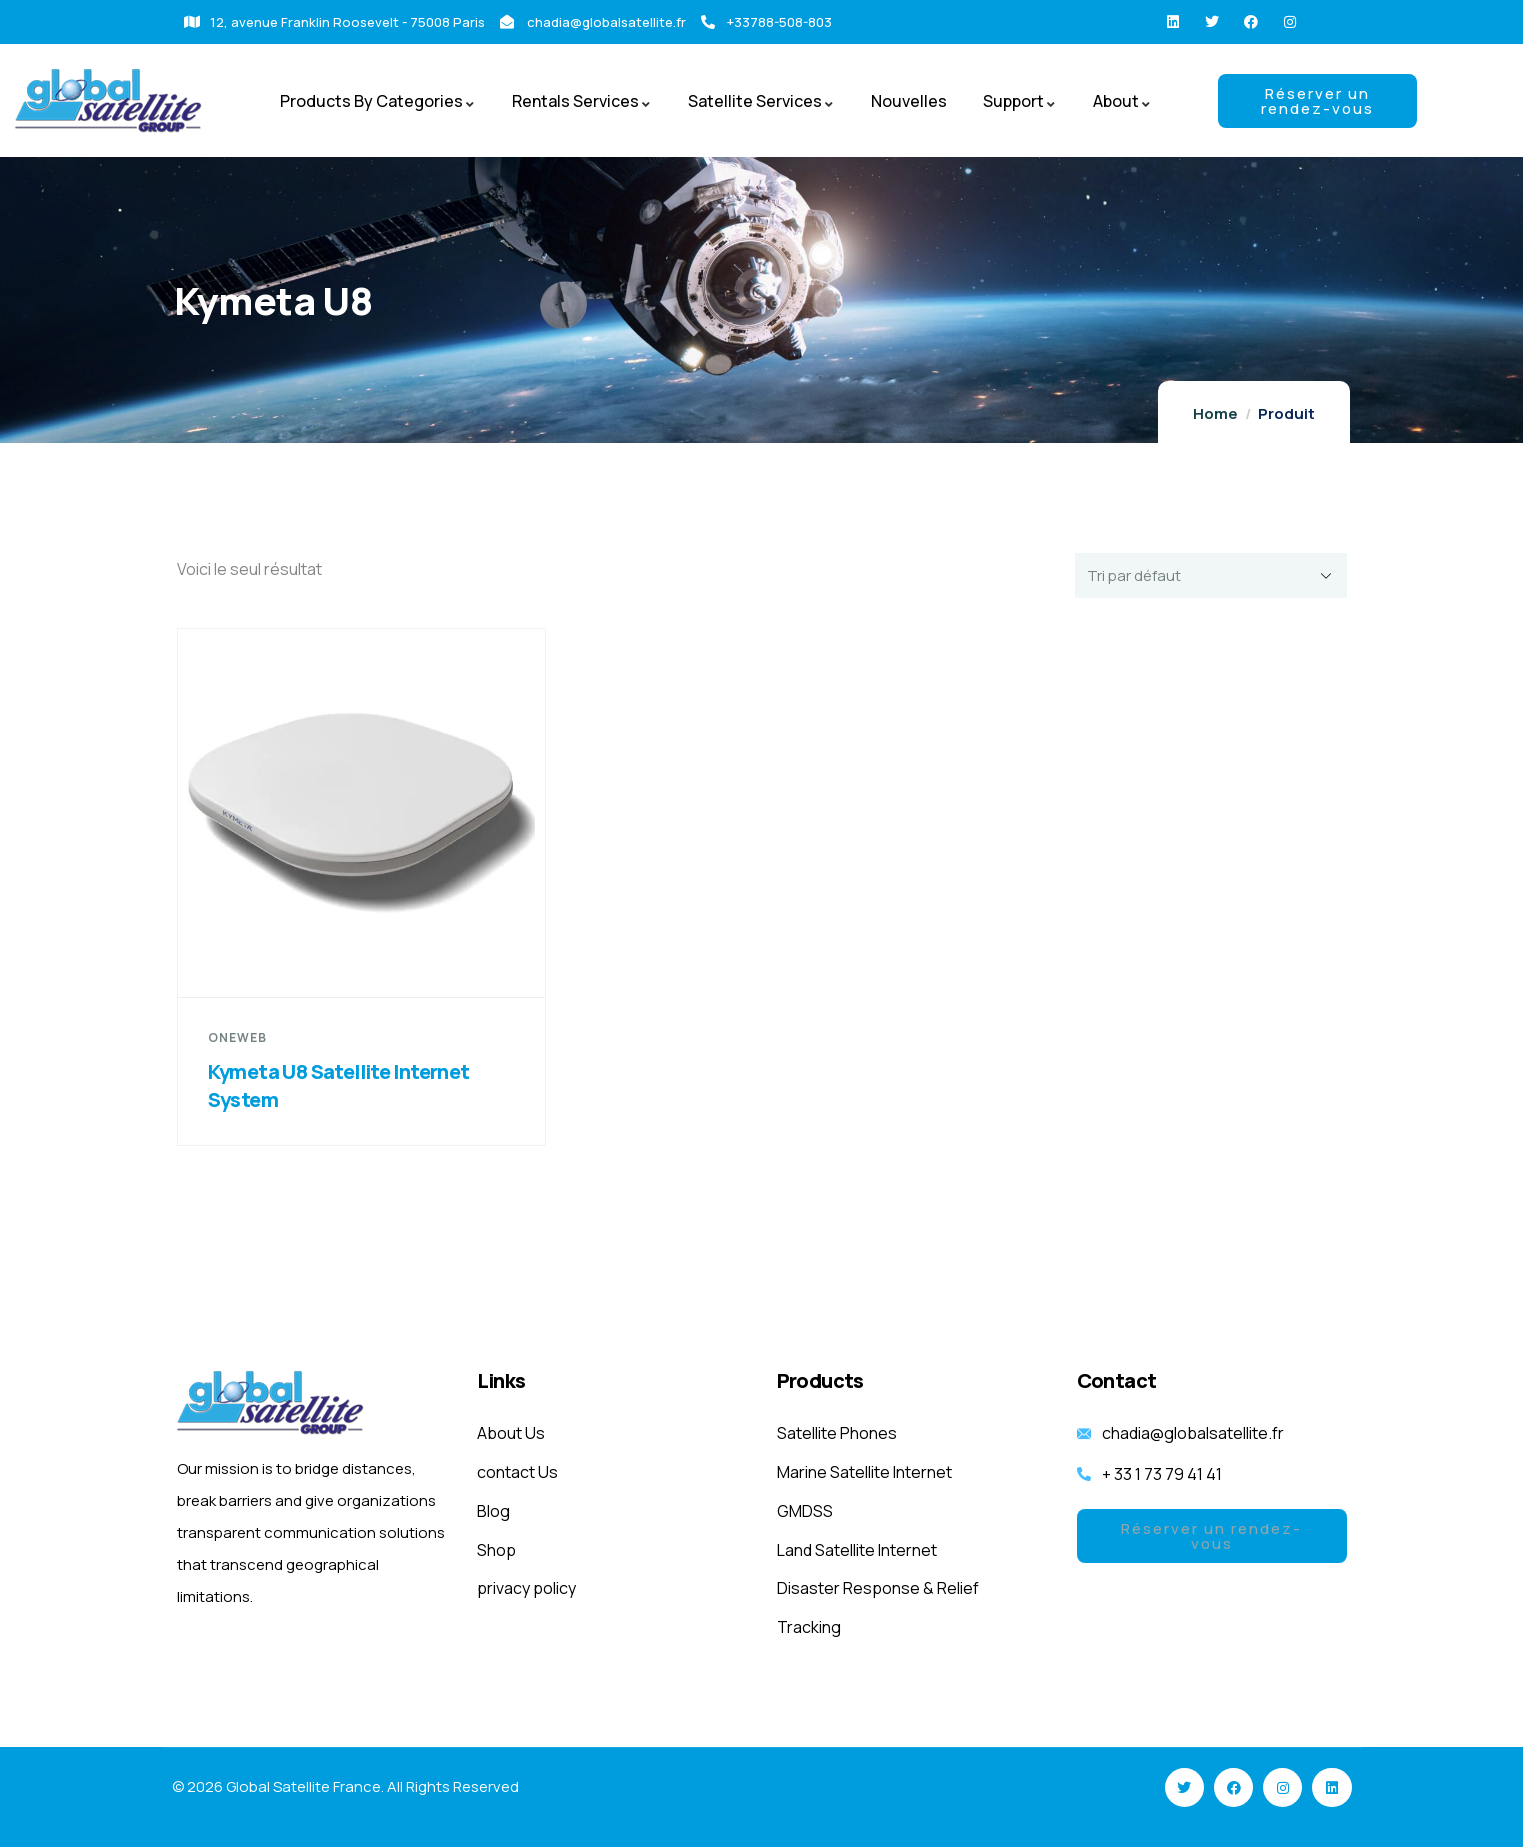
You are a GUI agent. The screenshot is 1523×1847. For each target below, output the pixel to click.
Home (1215, 413)
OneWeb (237, 1037)
